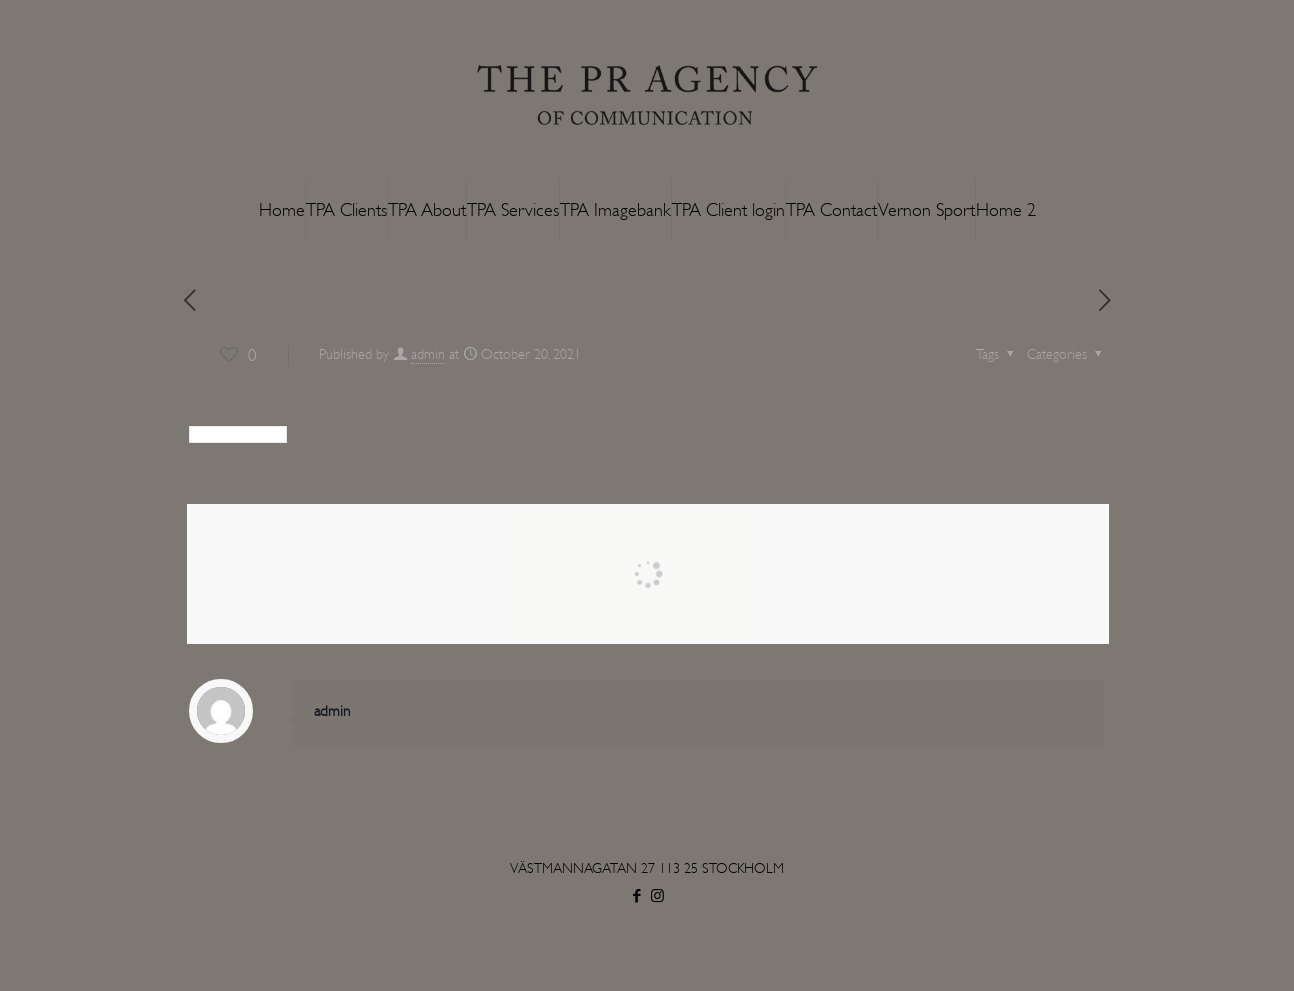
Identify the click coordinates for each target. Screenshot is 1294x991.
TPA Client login (728, 210)
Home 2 (1006, 210)
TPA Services (513, 210)
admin (428, 354)
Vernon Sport (926, 210)
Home (282, 210)
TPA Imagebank (615, 210)
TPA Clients (346, 210)
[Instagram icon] (657, 896)
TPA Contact (831, 210)
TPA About (427, 210)
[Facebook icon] (636, 896)
